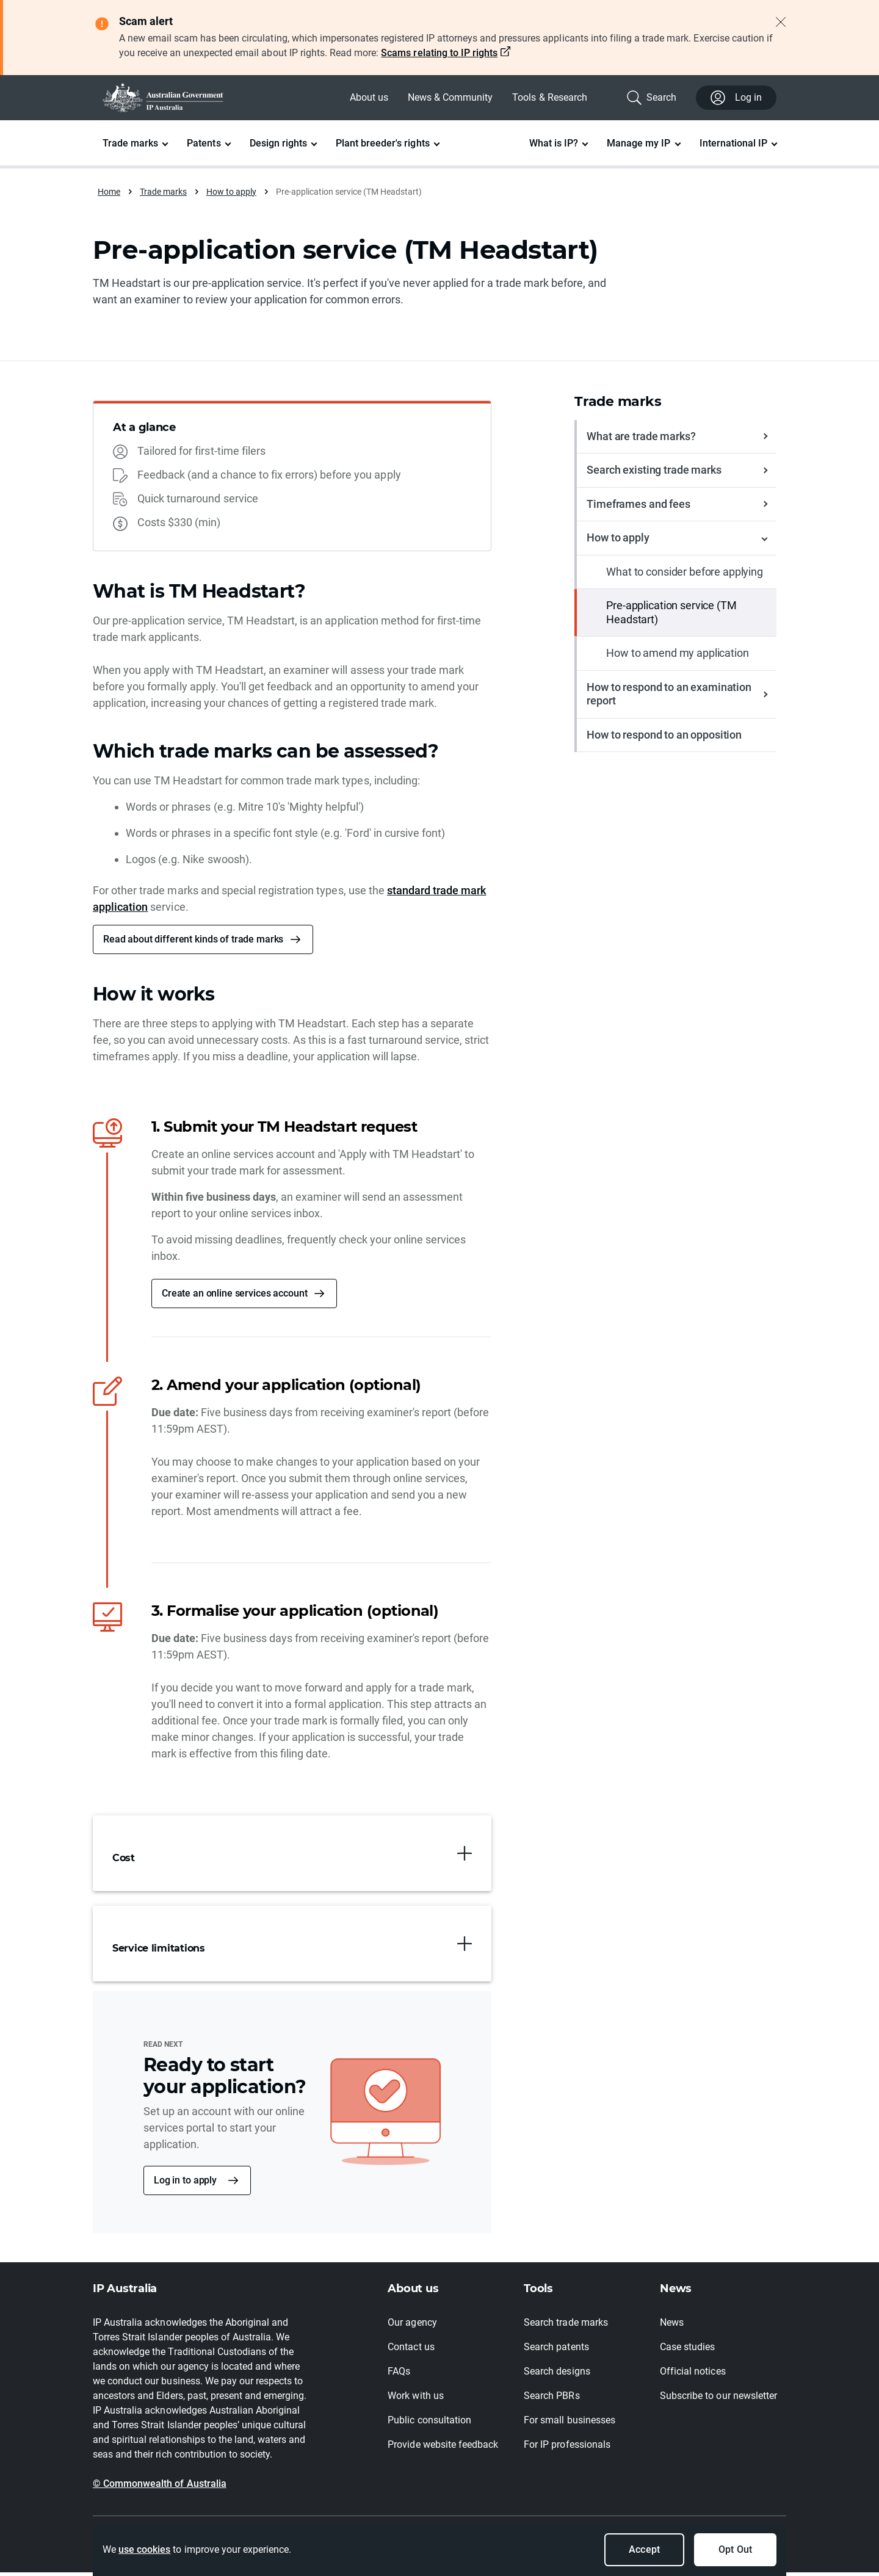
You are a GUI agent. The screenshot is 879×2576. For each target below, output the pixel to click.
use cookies (144, 2549)
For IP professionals (567, 2448)
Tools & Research (549, 97)
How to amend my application (677, 656)
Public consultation (429, 2423)
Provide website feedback (443, 2448)
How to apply (231, 192)
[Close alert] (780, 22)
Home (109, 192)
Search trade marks (566, 2326)
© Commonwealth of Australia (159, 2487)
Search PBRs (551, 2399)
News (672, 2326)
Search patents (556, 2350)
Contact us (411, 2350)
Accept (644, 2549)
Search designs (557, 2375)
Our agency (412, 2326)
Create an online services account (234, 1296)
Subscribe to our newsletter (718, 2399)
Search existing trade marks (654, 473)
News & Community (450, 97)
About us (369, 97)
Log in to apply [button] (185, 2184)
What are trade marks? (641, 439)
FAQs (399, 2375)
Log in (736, 97)
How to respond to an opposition (664, 737)
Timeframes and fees (638, 507)
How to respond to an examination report (669, 697)
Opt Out (734, 2549)
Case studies (687, 2350)
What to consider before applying (684, 574)
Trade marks (163, 192)
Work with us (415, 2399)
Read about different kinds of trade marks (193, 942)
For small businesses (569, 2423)
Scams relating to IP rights (439, 53)
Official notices (692, 2375)
